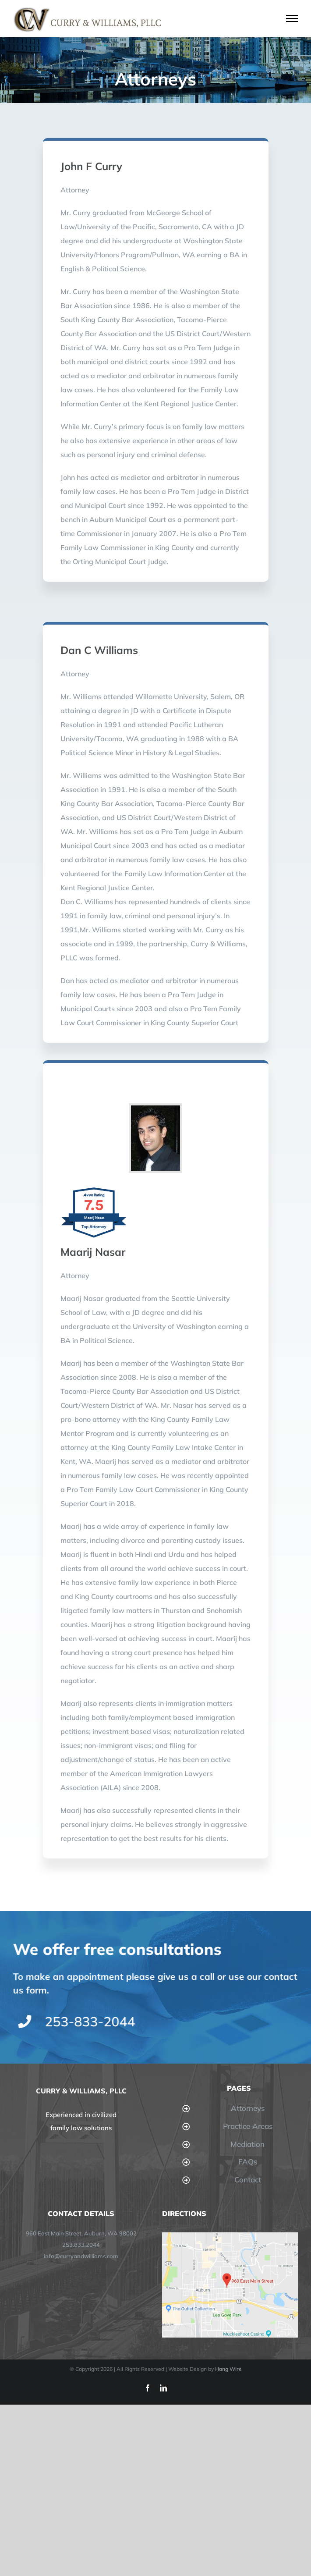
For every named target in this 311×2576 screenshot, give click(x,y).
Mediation (247, 2144)
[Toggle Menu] (292, 18)
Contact (247, 2179)
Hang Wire (228, 2369)
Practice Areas (247, 2126)
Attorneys (248, 2108)
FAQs (247, 2161)
